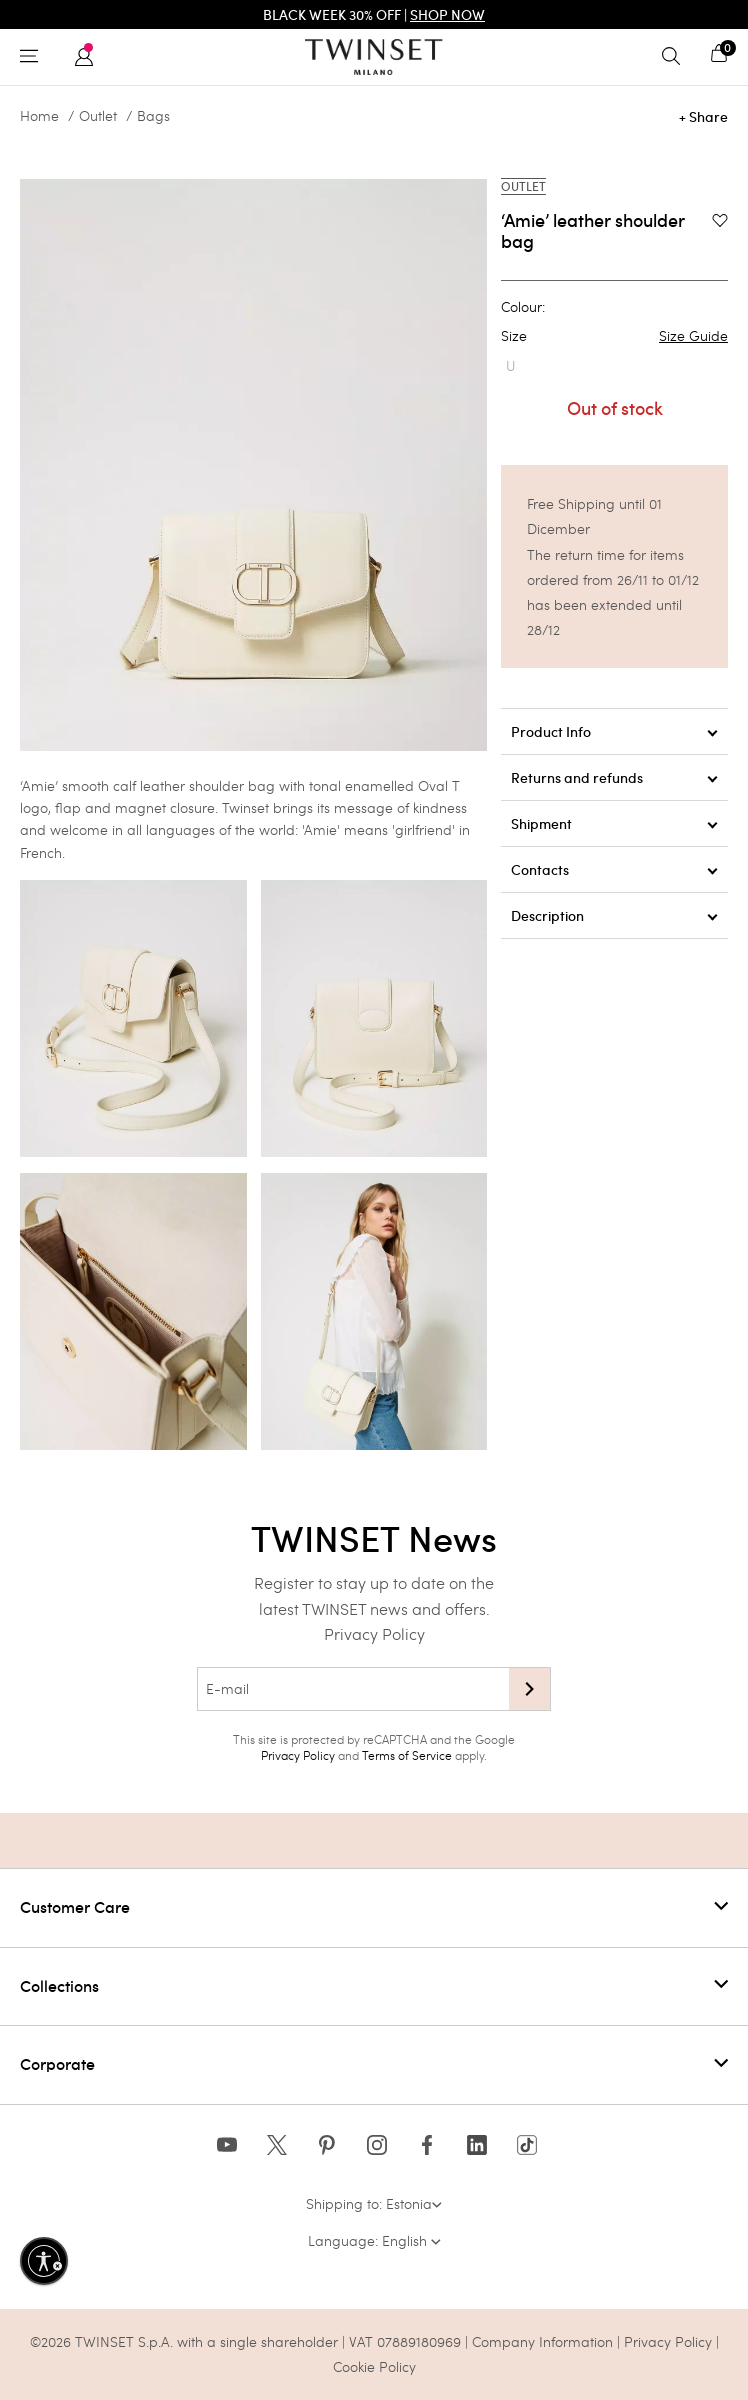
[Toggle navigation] (34, 57)
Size (614, 336)
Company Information (542, 2341)
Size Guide (693, 336)
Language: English (374, 2240)
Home (39, 116)
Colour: (523, 307)
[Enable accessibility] (44, 2261)
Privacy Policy (374, 1633)
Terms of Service (407, 1755)
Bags (153, 116)
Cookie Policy (374, 2366)
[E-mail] (353, 1689)
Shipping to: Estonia (374, 2203)
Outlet (98, 116)
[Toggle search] (676, 57)
